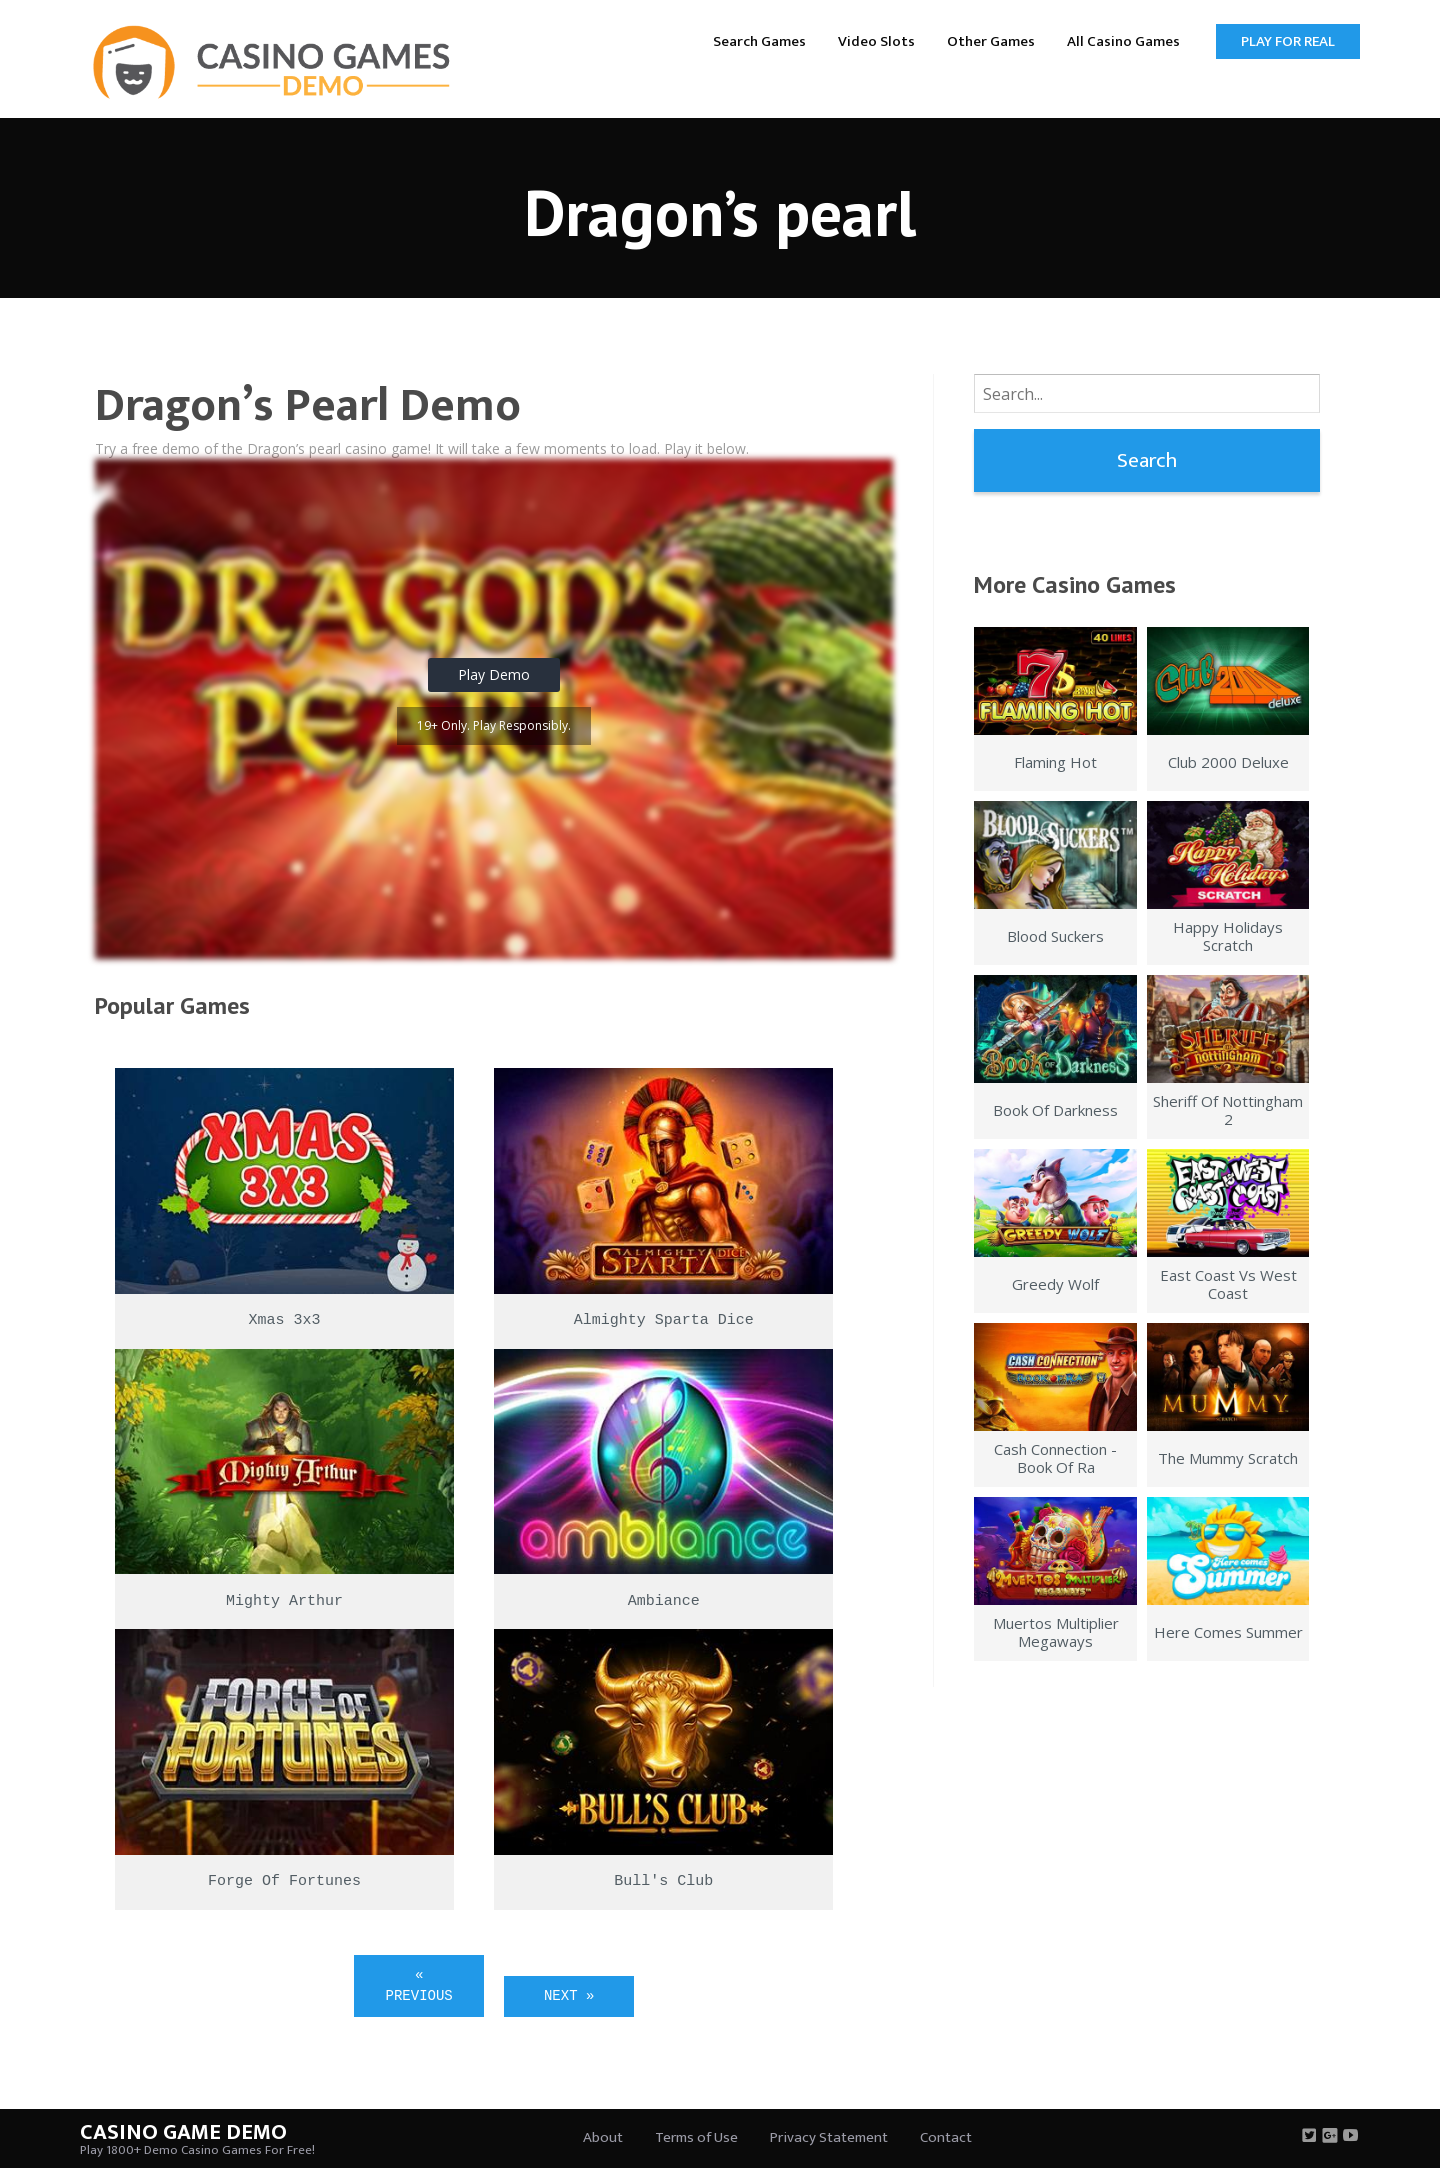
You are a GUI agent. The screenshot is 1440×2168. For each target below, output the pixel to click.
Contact (946, 2137)
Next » (569, 1996)
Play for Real (1288, 41)
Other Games (991, 41)
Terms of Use (696, 2137)
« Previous (419, 1985)
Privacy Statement (829, 2137)
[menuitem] (759, 40)
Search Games (759, 41)
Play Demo (494, 674)
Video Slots (876, 41)
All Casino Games (1123, 41)
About (603, 2137)
